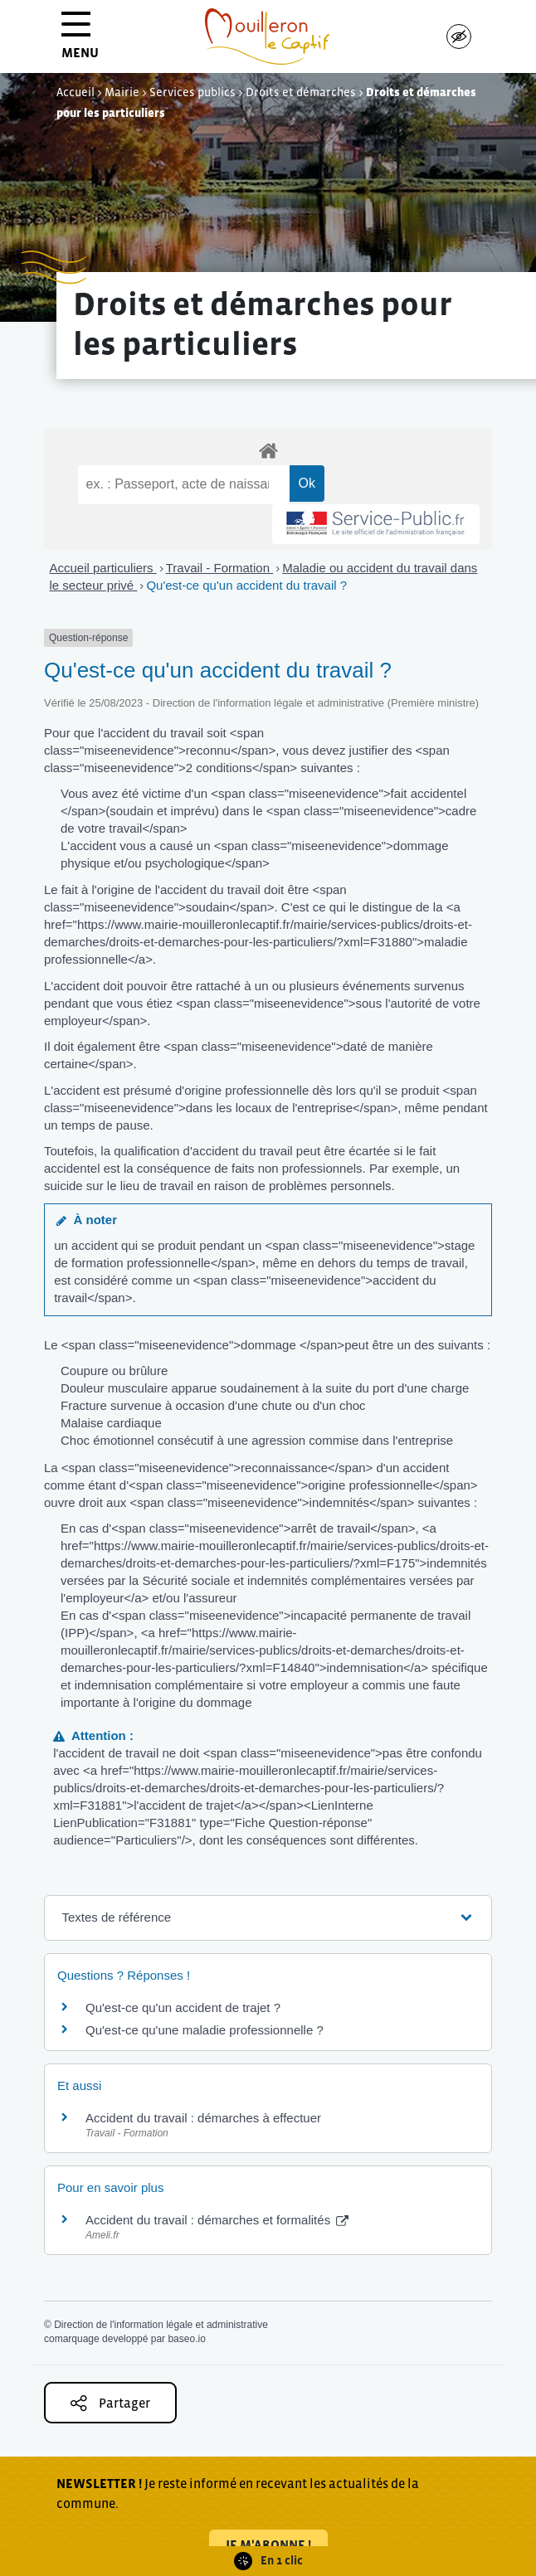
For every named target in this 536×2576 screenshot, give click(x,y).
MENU (80, 41)
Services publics (192, 92)
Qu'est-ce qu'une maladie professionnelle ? (204, 2030)
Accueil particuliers (103, 568)
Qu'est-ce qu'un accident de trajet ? (182, 2007)
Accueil (75, 92)
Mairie (122, 92)
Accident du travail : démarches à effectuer (203, 2118)
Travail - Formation (219, 568)
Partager (110, 2403)
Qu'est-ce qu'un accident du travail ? (246, 585)
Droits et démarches (301, 92)
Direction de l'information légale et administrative (161, 2325)
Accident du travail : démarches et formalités (216, 2220)
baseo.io (186, 2339)
